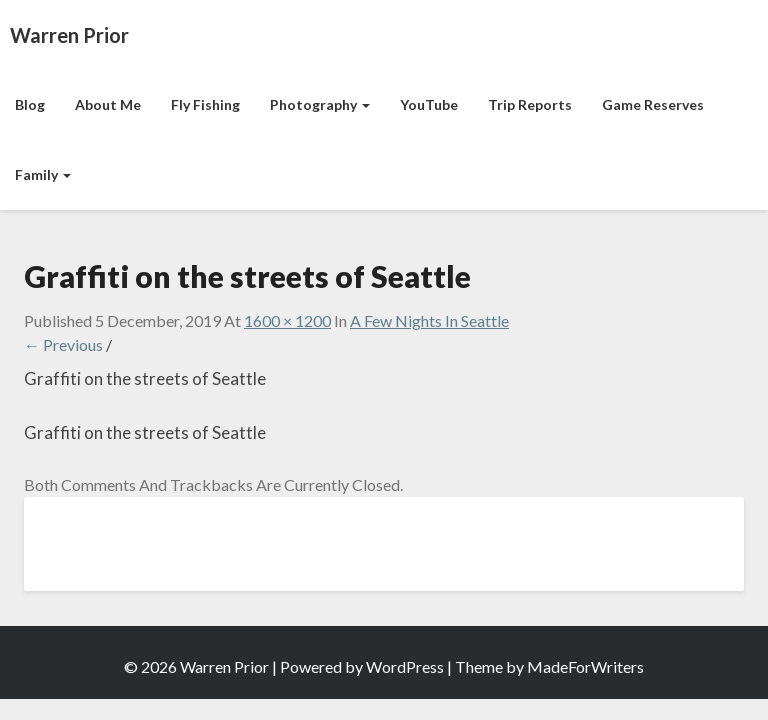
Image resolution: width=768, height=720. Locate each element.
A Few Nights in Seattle (429, 320)
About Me (108, 104)
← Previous (63, 344)
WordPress (405, 666)
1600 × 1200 (287, 320)
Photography (320, 104)
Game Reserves (653, 104)
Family (43, 174)
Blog (30, 104)
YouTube (429, 104)
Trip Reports (530, 104)
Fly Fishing (205, 104)
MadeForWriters (585, 666)
